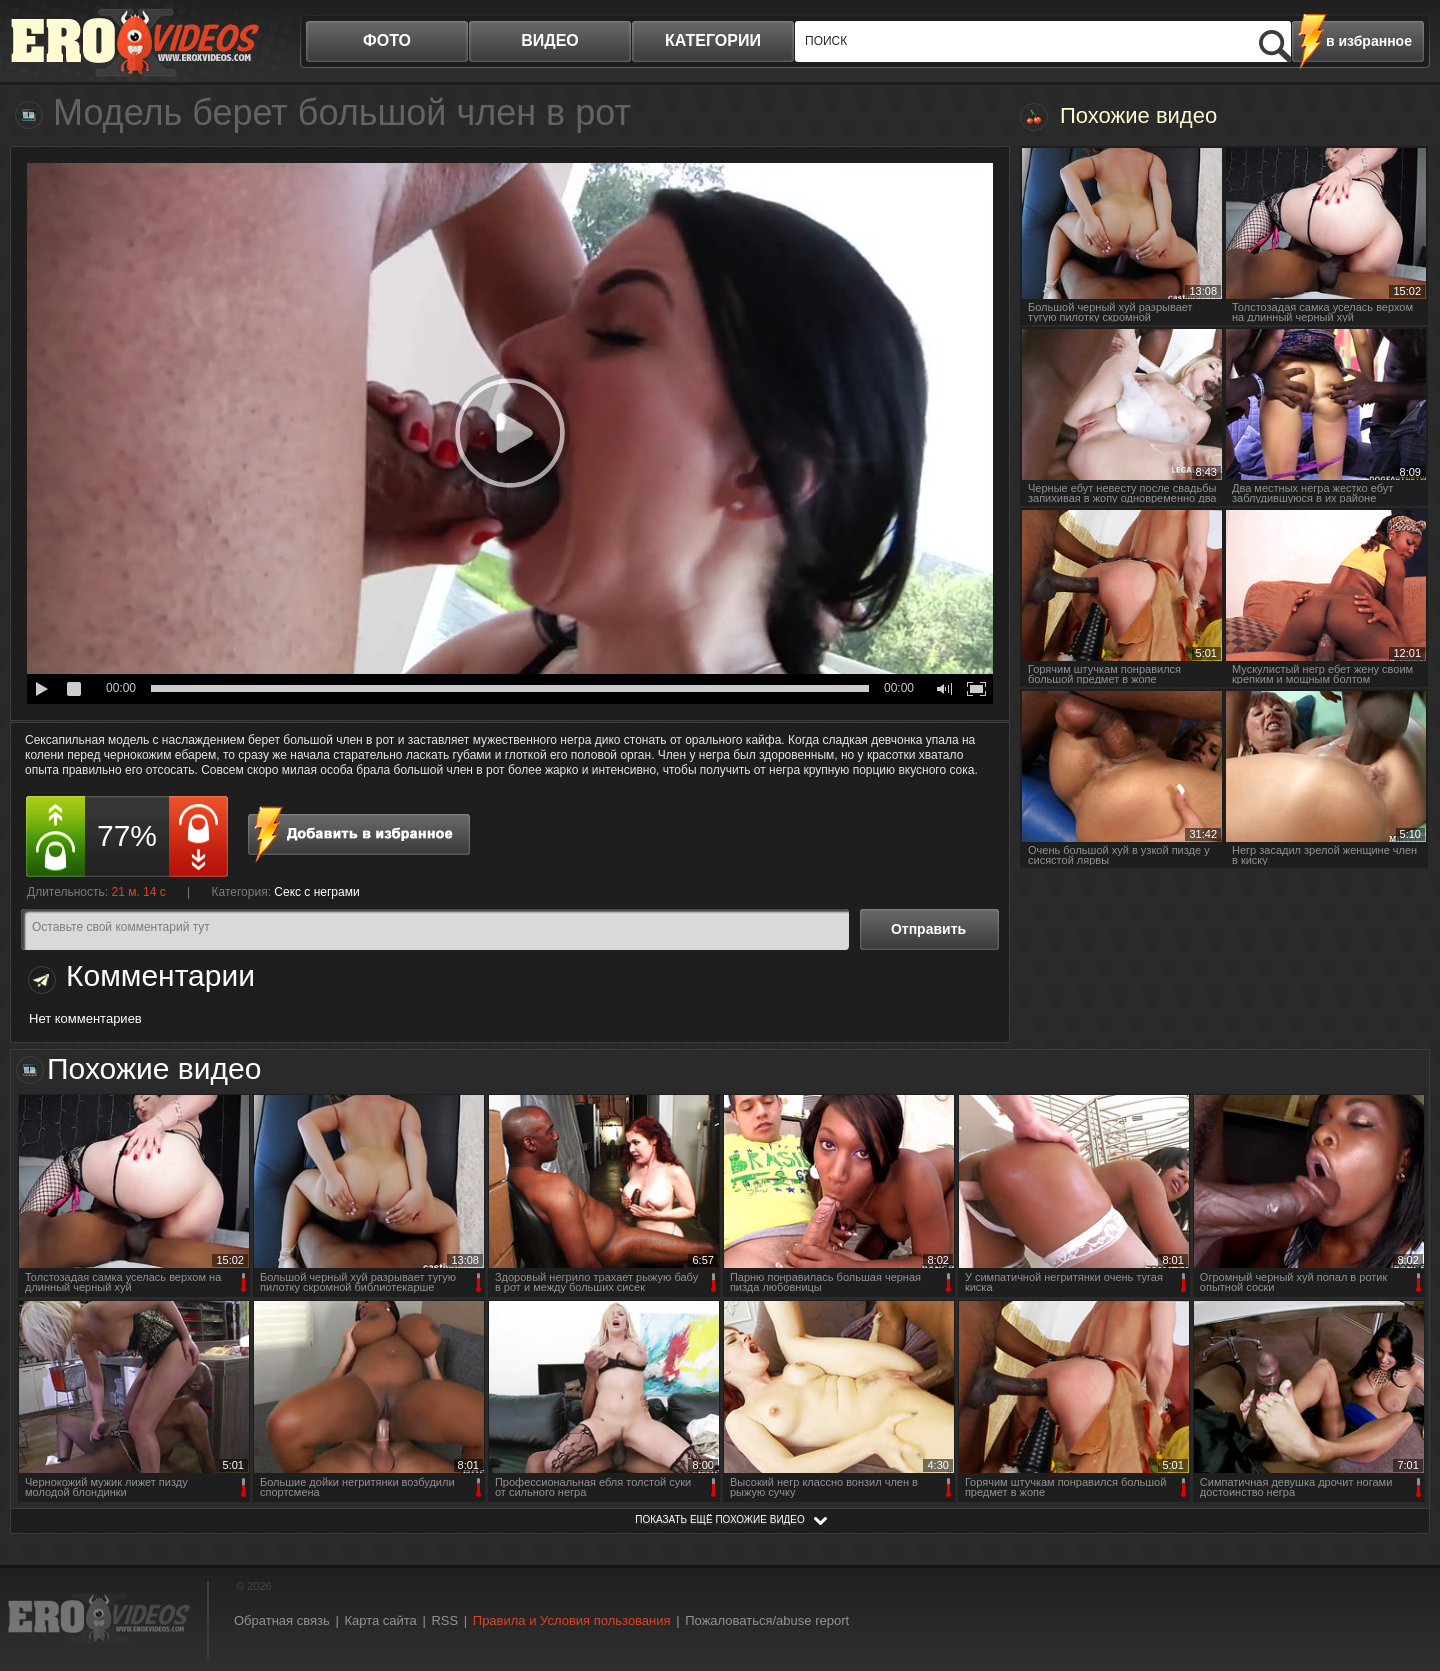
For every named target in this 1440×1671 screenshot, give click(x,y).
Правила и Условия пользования (572, 1620)
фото (387, 40)
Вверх (1402, 1566)
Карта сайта (380, 1620)
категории (713, 40)
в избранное (1369, 41)
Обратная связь (282, 1620)
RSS (444, 1620)
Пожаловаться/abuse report (767, 1620)
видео (550, 40)
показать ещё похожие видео (720, 1519)
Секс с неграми (316, 892)
